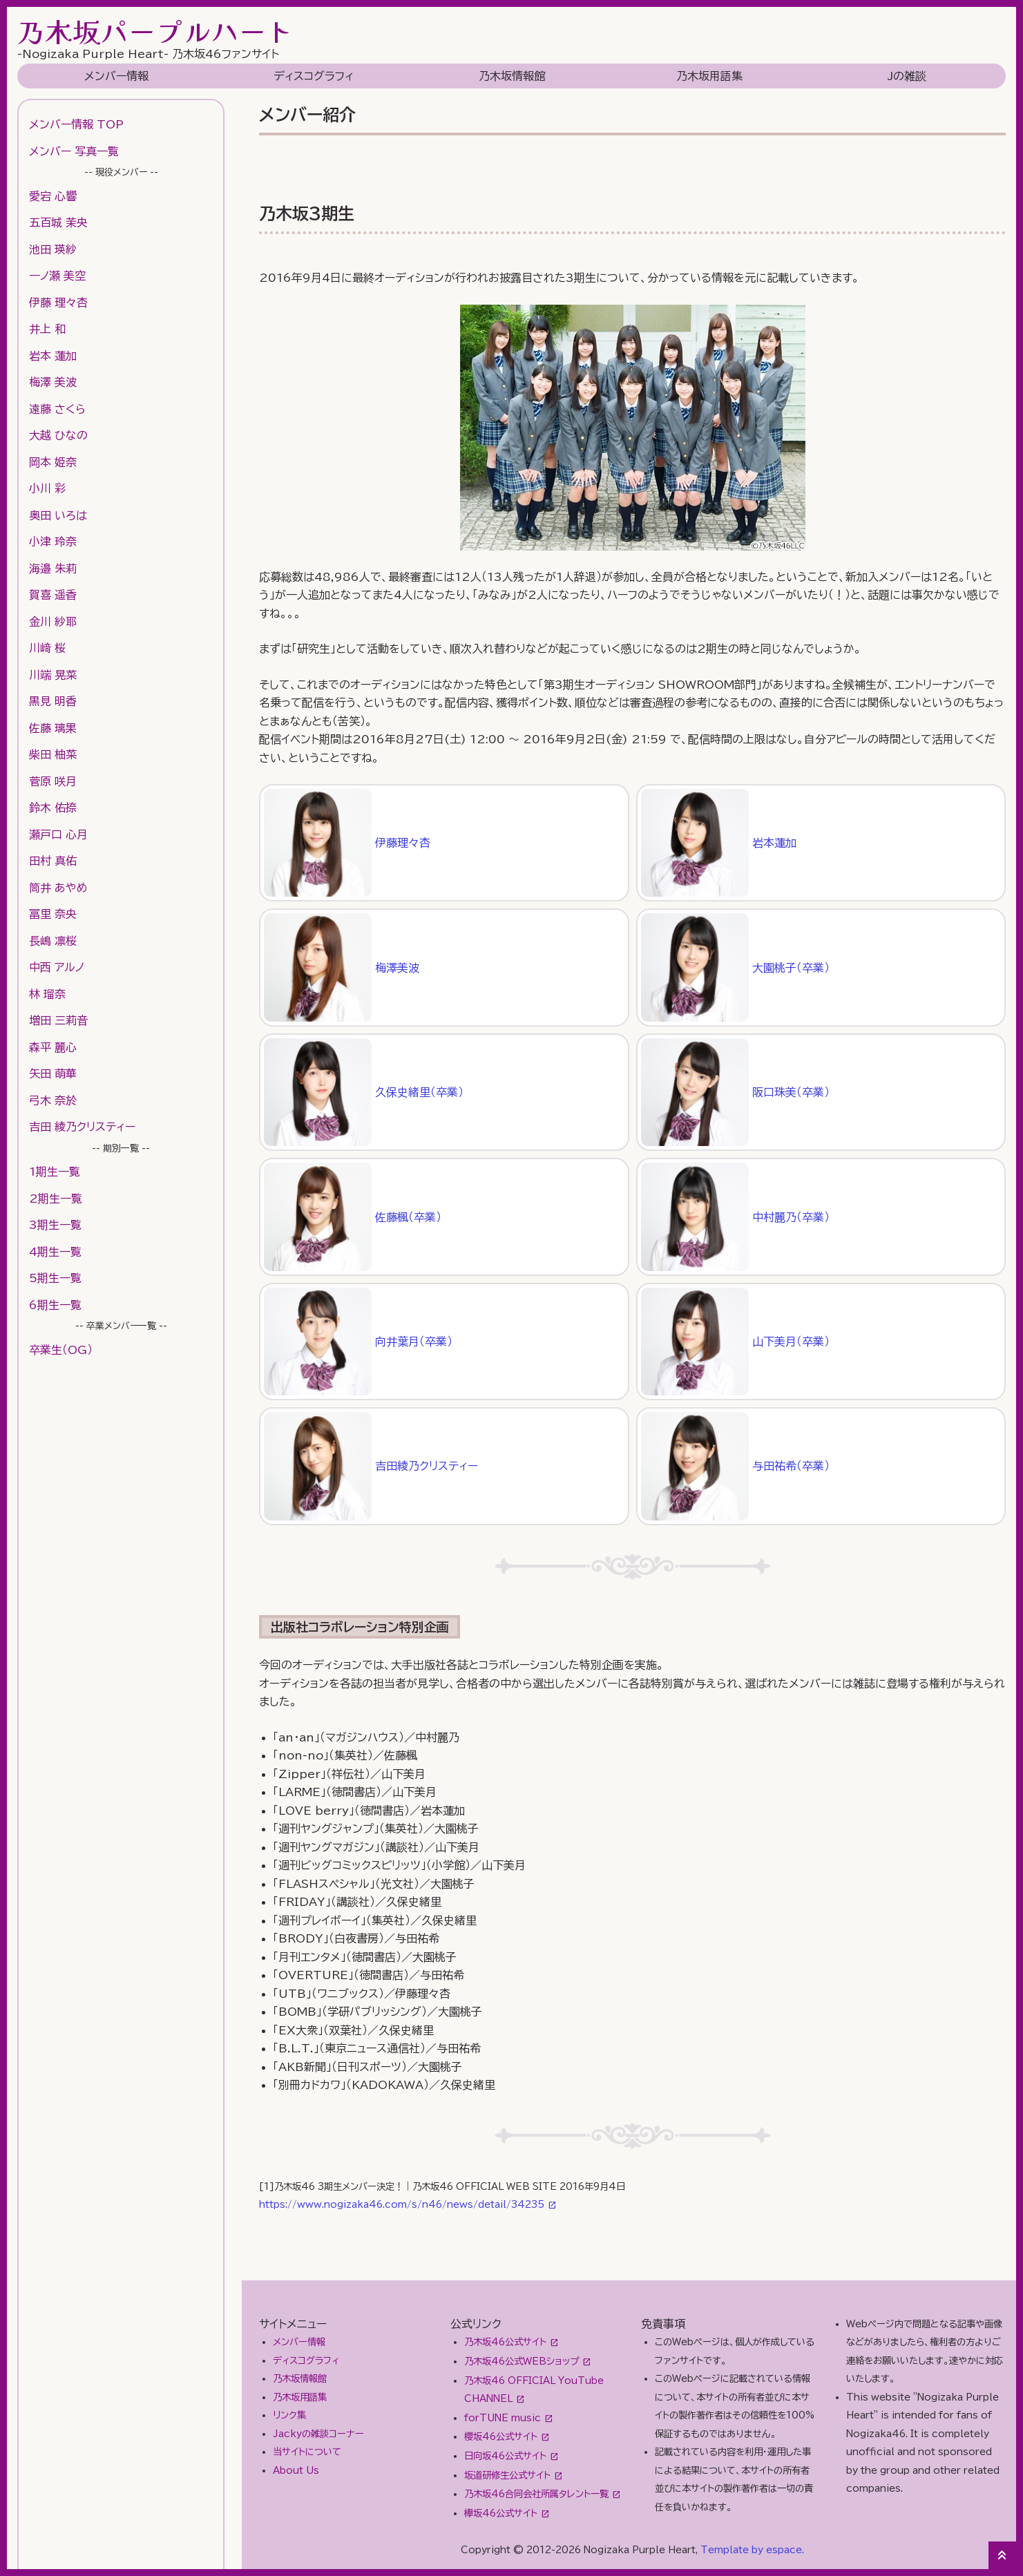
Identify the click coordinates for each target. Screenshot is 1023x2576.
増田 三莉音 (58, 1020)
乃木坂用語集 (709, 76)
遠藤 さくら (57, 408)
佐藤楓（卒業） (352, 1216)
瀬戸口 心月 (58, 834)
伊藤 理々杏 (58, 302)
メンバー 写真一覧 (74, 151)
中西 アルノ (56, 967)
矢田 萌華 (53, 1073)
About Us (296, 2470)
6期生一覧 (55, 1304)
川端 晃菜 (53, 674)
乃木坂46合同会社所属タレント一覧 (536, 2494)
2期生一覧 (55, 1198)
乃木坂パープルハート (155, 31)
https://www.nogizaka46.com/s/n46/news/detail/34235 (401, 2204)
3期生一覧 (55, 1224)
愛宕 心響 (53, 196)
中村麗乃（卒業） (735, 1216)
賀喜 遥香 (53, 594)
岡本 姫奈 (53, 462)
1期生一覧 (54, 1171)
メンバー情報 (116, 76)
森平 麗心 (53, 1047)
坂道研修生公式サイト (507, 2475)
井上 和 (47, 328)
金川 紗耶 (53, 621)
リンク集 (289, 2415)
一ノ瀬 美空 (57, 275)
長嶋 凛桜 (53, 940)
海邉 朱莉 (53, 568)
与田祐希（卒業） (735, 1466)
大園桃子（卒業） (735, 967)
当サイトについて (307, 2451)
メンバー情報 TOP (76, 124)
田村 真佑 (53, 860)
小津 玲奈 (53, 541)
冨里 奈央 (53, 913)
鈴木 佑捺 (53, 807)
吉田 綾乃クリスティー (82, 1126)
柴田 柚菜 (53, 754)
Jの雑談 (907, 76)
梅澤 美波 (53, 382)
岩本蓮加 (718, 843)
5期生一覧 (55, 1278)
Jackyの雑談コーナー (318, 2434)
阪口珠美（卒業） (735, 1092)
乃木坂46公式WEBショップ (521, 2361)
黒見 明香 (53, 701)
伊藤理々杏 (347, 843)
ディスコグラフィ (314, 76)
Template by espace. (752, 2550)
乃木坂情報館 (512, 76)
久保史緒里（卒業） (363, 1092)
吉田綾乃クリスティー (371, 1466)
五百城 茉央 (58, 222)
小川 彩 (47, 488)
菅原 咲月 (53, 781)
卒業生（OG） (61, 1349)
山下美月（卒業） (735, 1341)
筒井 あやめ (58, 887)
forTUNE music (502, 2418)
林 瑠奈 (47, 994)
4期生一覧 (55, 1251)
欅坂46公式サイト (500, 2513)
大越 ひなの (58, 435)
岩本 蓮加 (53, 355)
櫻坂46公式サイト (500, 2436)
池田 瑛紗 (53, 249)
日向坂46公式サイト (505, 2456)
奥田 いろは (58, 515)
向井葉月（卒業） (358, 1341)
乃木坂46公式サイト (505, 2342)
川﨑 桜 (47, 647)
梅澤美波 (341, 967)
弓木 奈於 (53, 1100)
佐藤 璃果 (53, 728)
